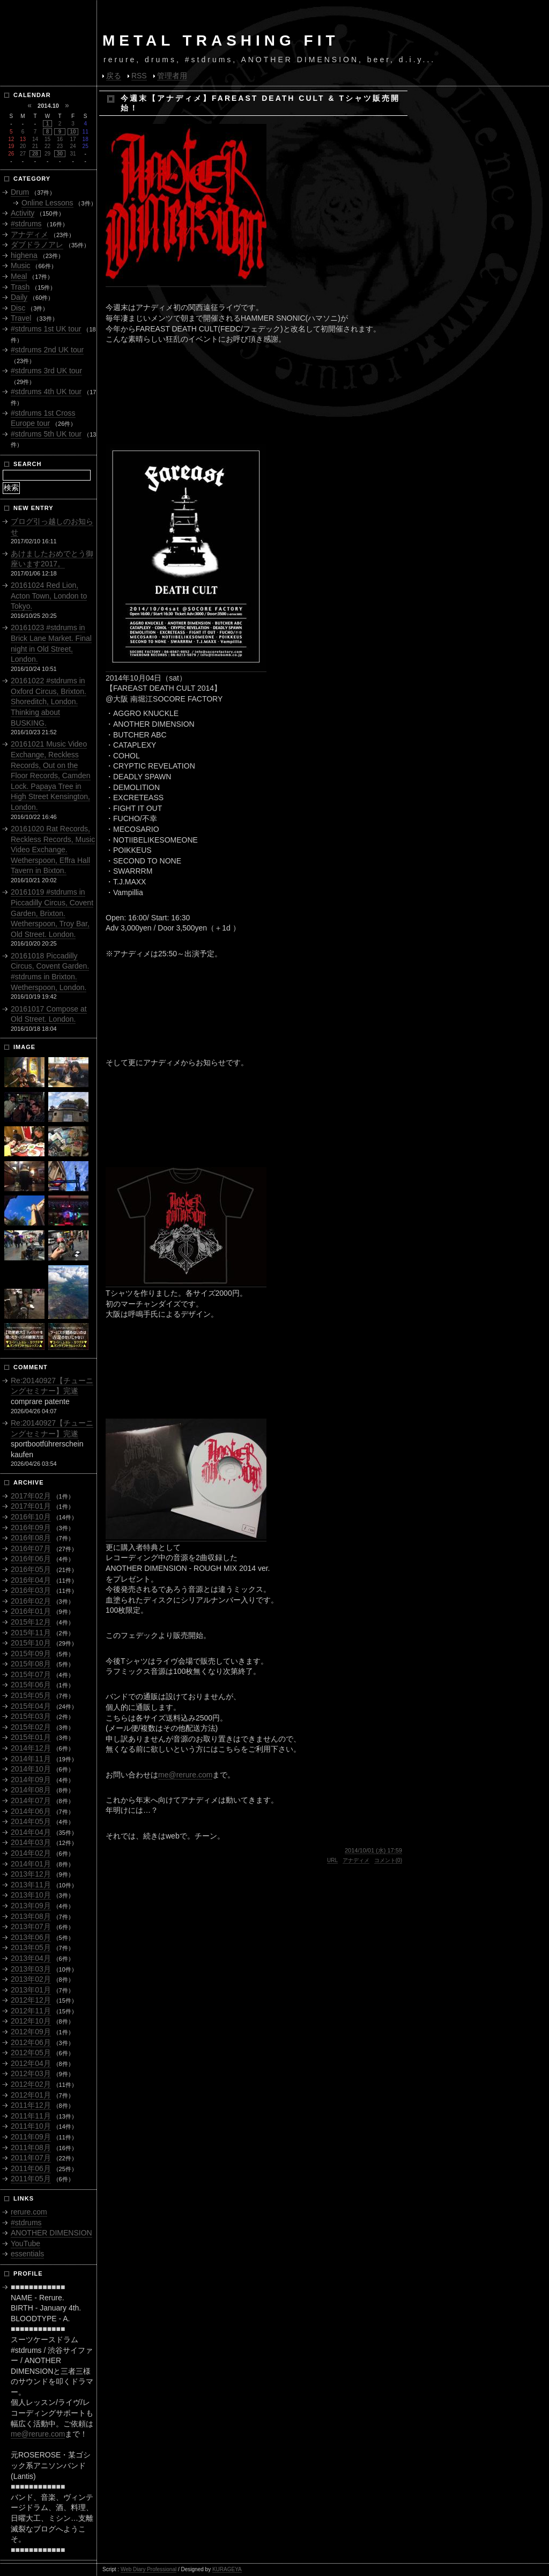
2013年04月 (31, 1958)
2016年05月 (31, 1569)
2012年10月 (31, 2021)
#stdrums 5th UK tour (46, 434)
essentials (27, 2253)
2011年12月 (31, 2105)
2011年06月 (31, 2168)
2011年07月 (31, 2157)
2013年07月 (31, 1926)
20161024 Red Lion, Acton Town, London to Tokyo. (49, 595)
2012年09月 (31, 2031)
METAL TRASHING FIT (220, 40)
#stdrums (26, 223)
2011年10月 (31, 2126)
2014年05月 (31, 1821)
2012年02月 (31, 2084)
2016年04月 (31, 1580)
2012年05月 (31, 2052)
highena (24, 255)
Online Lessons (47, 202)
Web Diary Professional (148, 2569)
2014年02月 (31, 1853)
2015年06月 (31, 1684)
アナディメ (356, 1860)
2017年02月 (31, 1496)
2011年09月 (31, 2136)
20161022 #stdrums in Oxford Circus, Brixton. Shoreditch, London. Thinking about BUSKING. (48, 701)
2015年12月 (31, 1622)
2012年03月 (31, 2073)
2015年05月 (31, 1695)
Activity (22, 213)
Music (21, 265)
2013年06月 (31, 1937)
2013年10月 (31, 1895)
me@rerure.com (185, 1774)
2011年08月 (31, 2147)
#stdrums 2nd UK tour (47, 349)
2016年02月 (31, 1601)
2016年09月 (31, 1527)
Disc (18, 308)
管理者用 (172, 75)
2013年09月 (31, 1905)
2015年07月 (31, 1674)
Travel (21, 318)
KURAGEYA (227, 2569)
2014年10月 (31, 1769)
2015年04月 (31, 1706)
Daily (19, 297)
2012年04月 (31, 2063)
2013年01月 (31, 1989)
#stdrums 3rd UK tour (46, 370)
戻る (113, 75)
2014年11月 (31, 1758)
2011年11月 (31, 2116)
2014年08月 (31, 1789)
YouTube (25, 2243)
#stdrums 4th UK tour (46, 391)
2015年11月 (31, 1632)
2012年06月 (31, 2042)
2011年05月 (31, 2178)
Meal (19, 276)
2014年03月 (31, 1842)
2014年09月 (31, 1779)
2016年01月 (31, 1611)
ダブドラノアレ (37, 244)
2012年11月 (31, 2010)
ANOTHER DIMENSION (51, 2232)
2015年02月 (31, 1727)
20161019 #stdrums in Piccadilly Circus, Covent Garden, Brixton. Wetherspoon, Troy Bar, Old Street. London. (52, 913)
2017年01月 (31, 1506)
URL (332, 1860)
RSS (139, 75)
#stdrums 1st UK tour (46, 328)
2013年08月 (31, 1916)
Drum (20, 192)
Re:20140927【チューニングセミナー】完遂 (52, 1386)
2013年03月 (31, 1969)
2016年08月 (31, 1537)
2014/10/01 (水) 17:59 (373, 1850)
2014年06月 (31, 1811)
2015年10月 (31, 1642)
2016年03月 (31, 1590)
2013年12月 (31, 1874)
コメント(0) (388, 1860)
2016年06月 (31, 1558)
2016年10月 (31, 1516)
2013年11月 (31, 1884)
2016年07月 (31, 1548)
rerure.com (29, 2212)
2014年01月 (31, 1863)
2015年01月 (31, 1737)
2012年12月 (31, 2000)
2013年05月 (31, 1947)
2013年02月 (31, 1979)
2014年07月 (31, 1800)
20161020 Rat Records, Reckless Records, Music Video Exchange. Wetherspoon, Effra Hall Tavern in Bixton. (53, 849)
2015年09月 (31, 1653)
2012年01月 (31, 2095)
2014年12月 (31, 1748)
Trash (20, 287)
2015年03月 (31, 1716)
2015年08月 (31, 1663)
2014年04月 (31, 1832)
